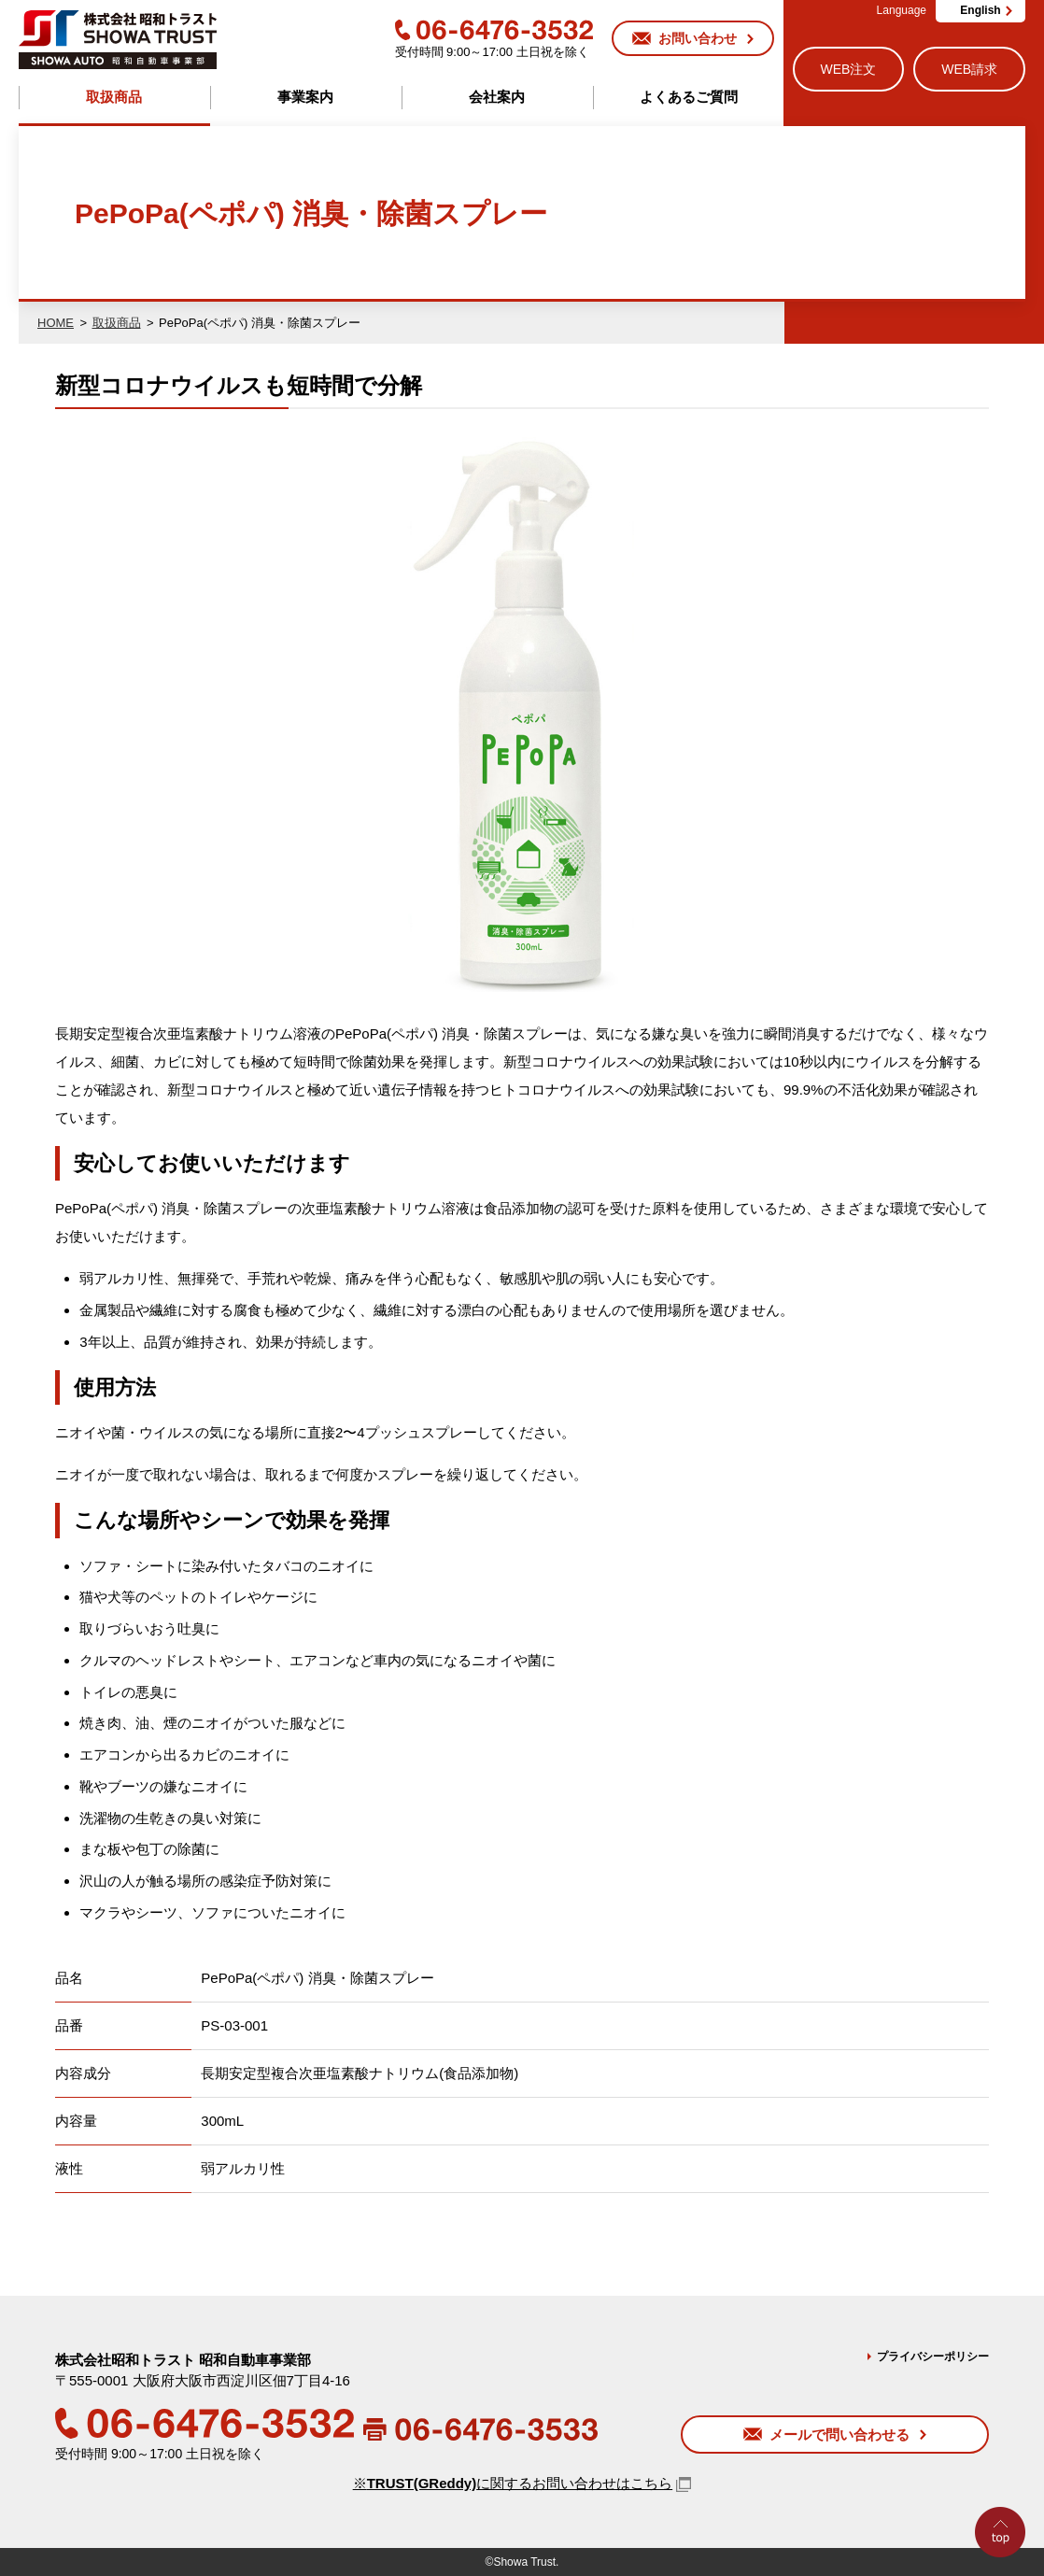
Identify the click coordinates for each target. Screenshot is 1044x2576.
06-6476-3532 (494, 30)
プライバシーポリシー (933, 2356)
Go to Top (1005, 2575)
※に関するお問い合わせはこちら (513, 2483)
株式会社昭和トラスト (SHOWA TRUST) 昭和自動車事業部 (118, 39)
